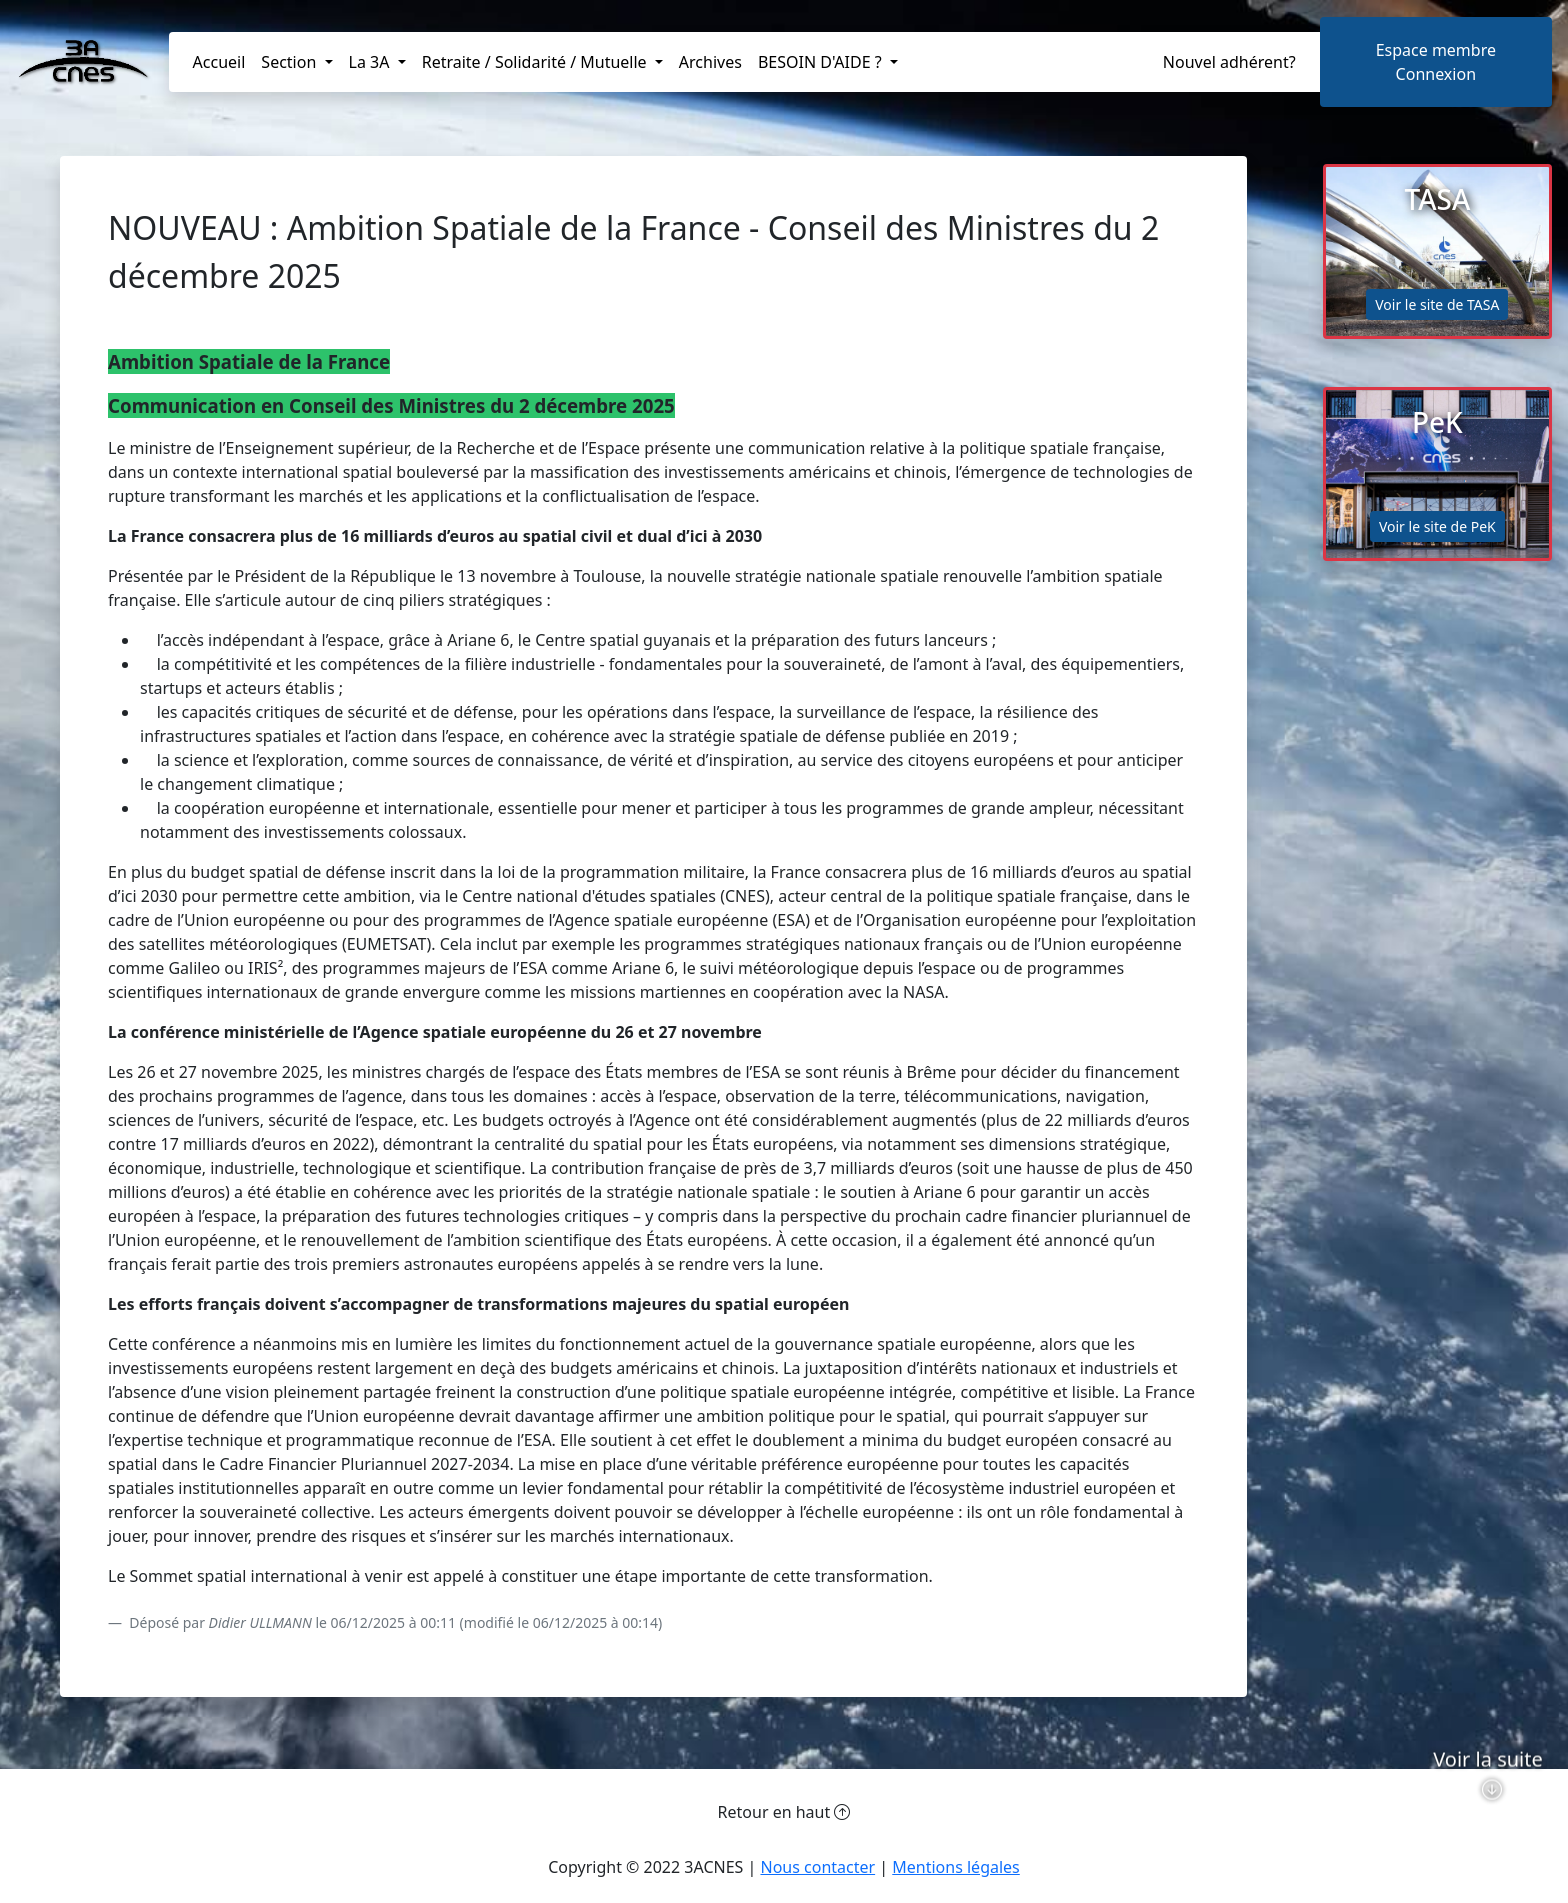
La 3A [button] (371, 62)
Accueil (219, 62)
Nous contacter (817, 1867)
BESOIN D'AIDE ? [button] (822, 62)
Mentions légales (956, 1867)
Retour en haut (784, 1812)
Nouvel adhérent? (1229, 62)
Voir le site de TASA (1437, 304)
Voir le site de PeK (1437, 526)
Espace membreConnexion (1436, 62)
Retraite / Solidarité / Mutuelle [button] (536, 62)
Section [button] (290, 62)
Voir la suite (1488, 1799)
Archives (710, 62)
